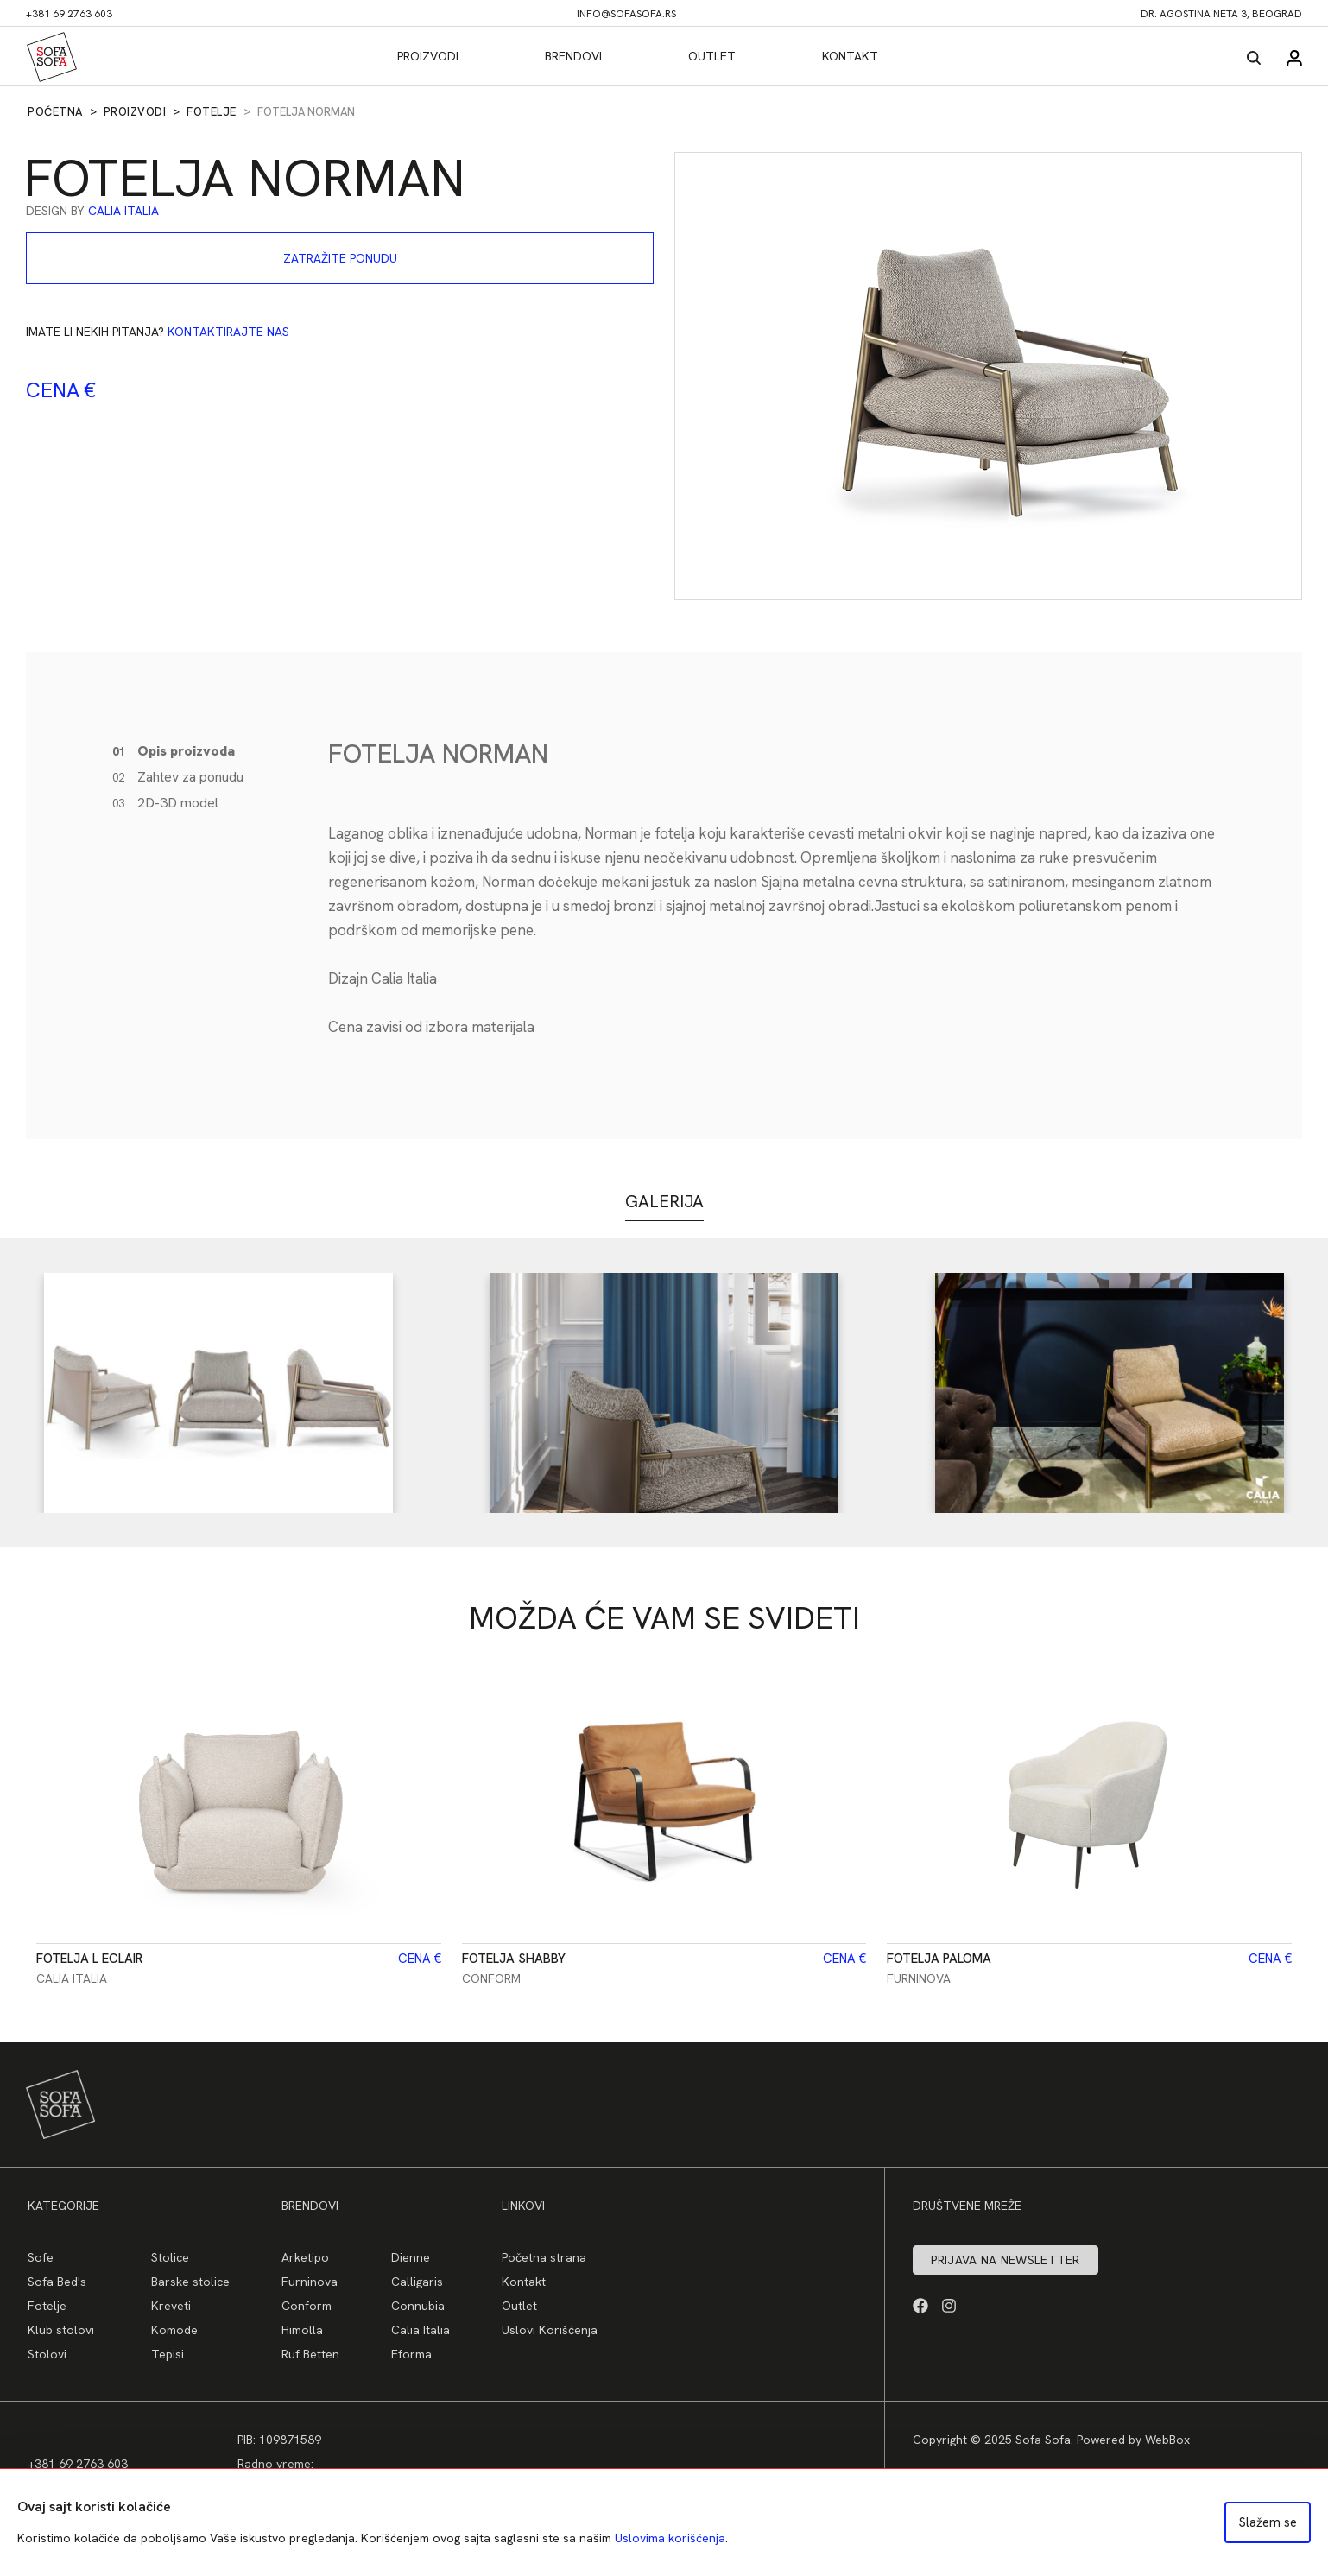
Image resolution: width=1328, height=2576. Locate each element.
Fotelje (212, 111)
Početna (55, 111)
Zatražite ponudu (340, 258)
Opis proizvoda (173, 751)
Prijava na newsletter (1005, 2260)
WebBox (1167, 2439)
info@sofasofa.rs (626, 14)
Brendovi (573, 56)
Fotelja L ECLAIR (89, 1958)
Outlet (712, 56)
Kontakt (850, 56)
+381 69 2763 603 (69, 14)
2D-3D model (165, 803)
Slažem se (1268, 2522)
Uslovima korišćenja (670, 2538)
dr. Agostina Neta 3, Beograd (1221, 14)
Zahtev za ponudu (177, 777)
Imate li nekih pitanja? (157, 331)
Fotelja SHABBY (514, 1958)
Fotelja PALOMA (939, 1958)
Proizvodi (427, 56)
